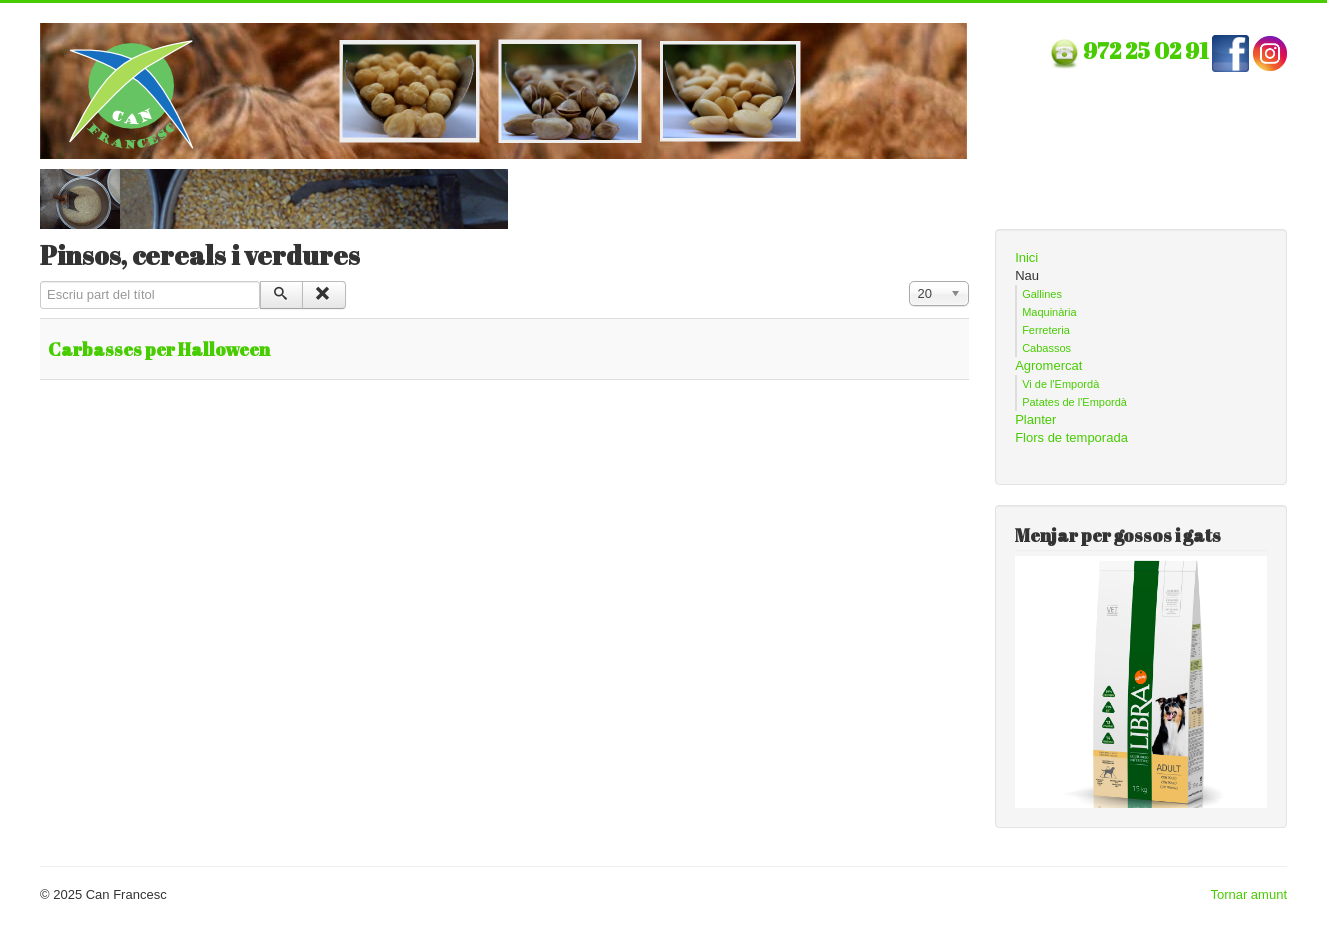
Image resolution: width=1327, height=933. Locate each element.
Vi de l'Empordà (1060, 384)
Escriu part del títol (40, 281)
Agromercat (1048, 365)
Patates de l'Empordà (1074, 402)
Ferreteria (1046, 330)
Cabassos (1046, 348)
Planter (1035, 419)
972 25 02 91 (1147, 50)
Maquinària (1049, 312)
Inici (1026, 257)
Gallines (1042, 294)
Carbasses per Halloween (159, 349)
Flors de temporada (1071, 437)
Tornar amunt (1248, 894)
